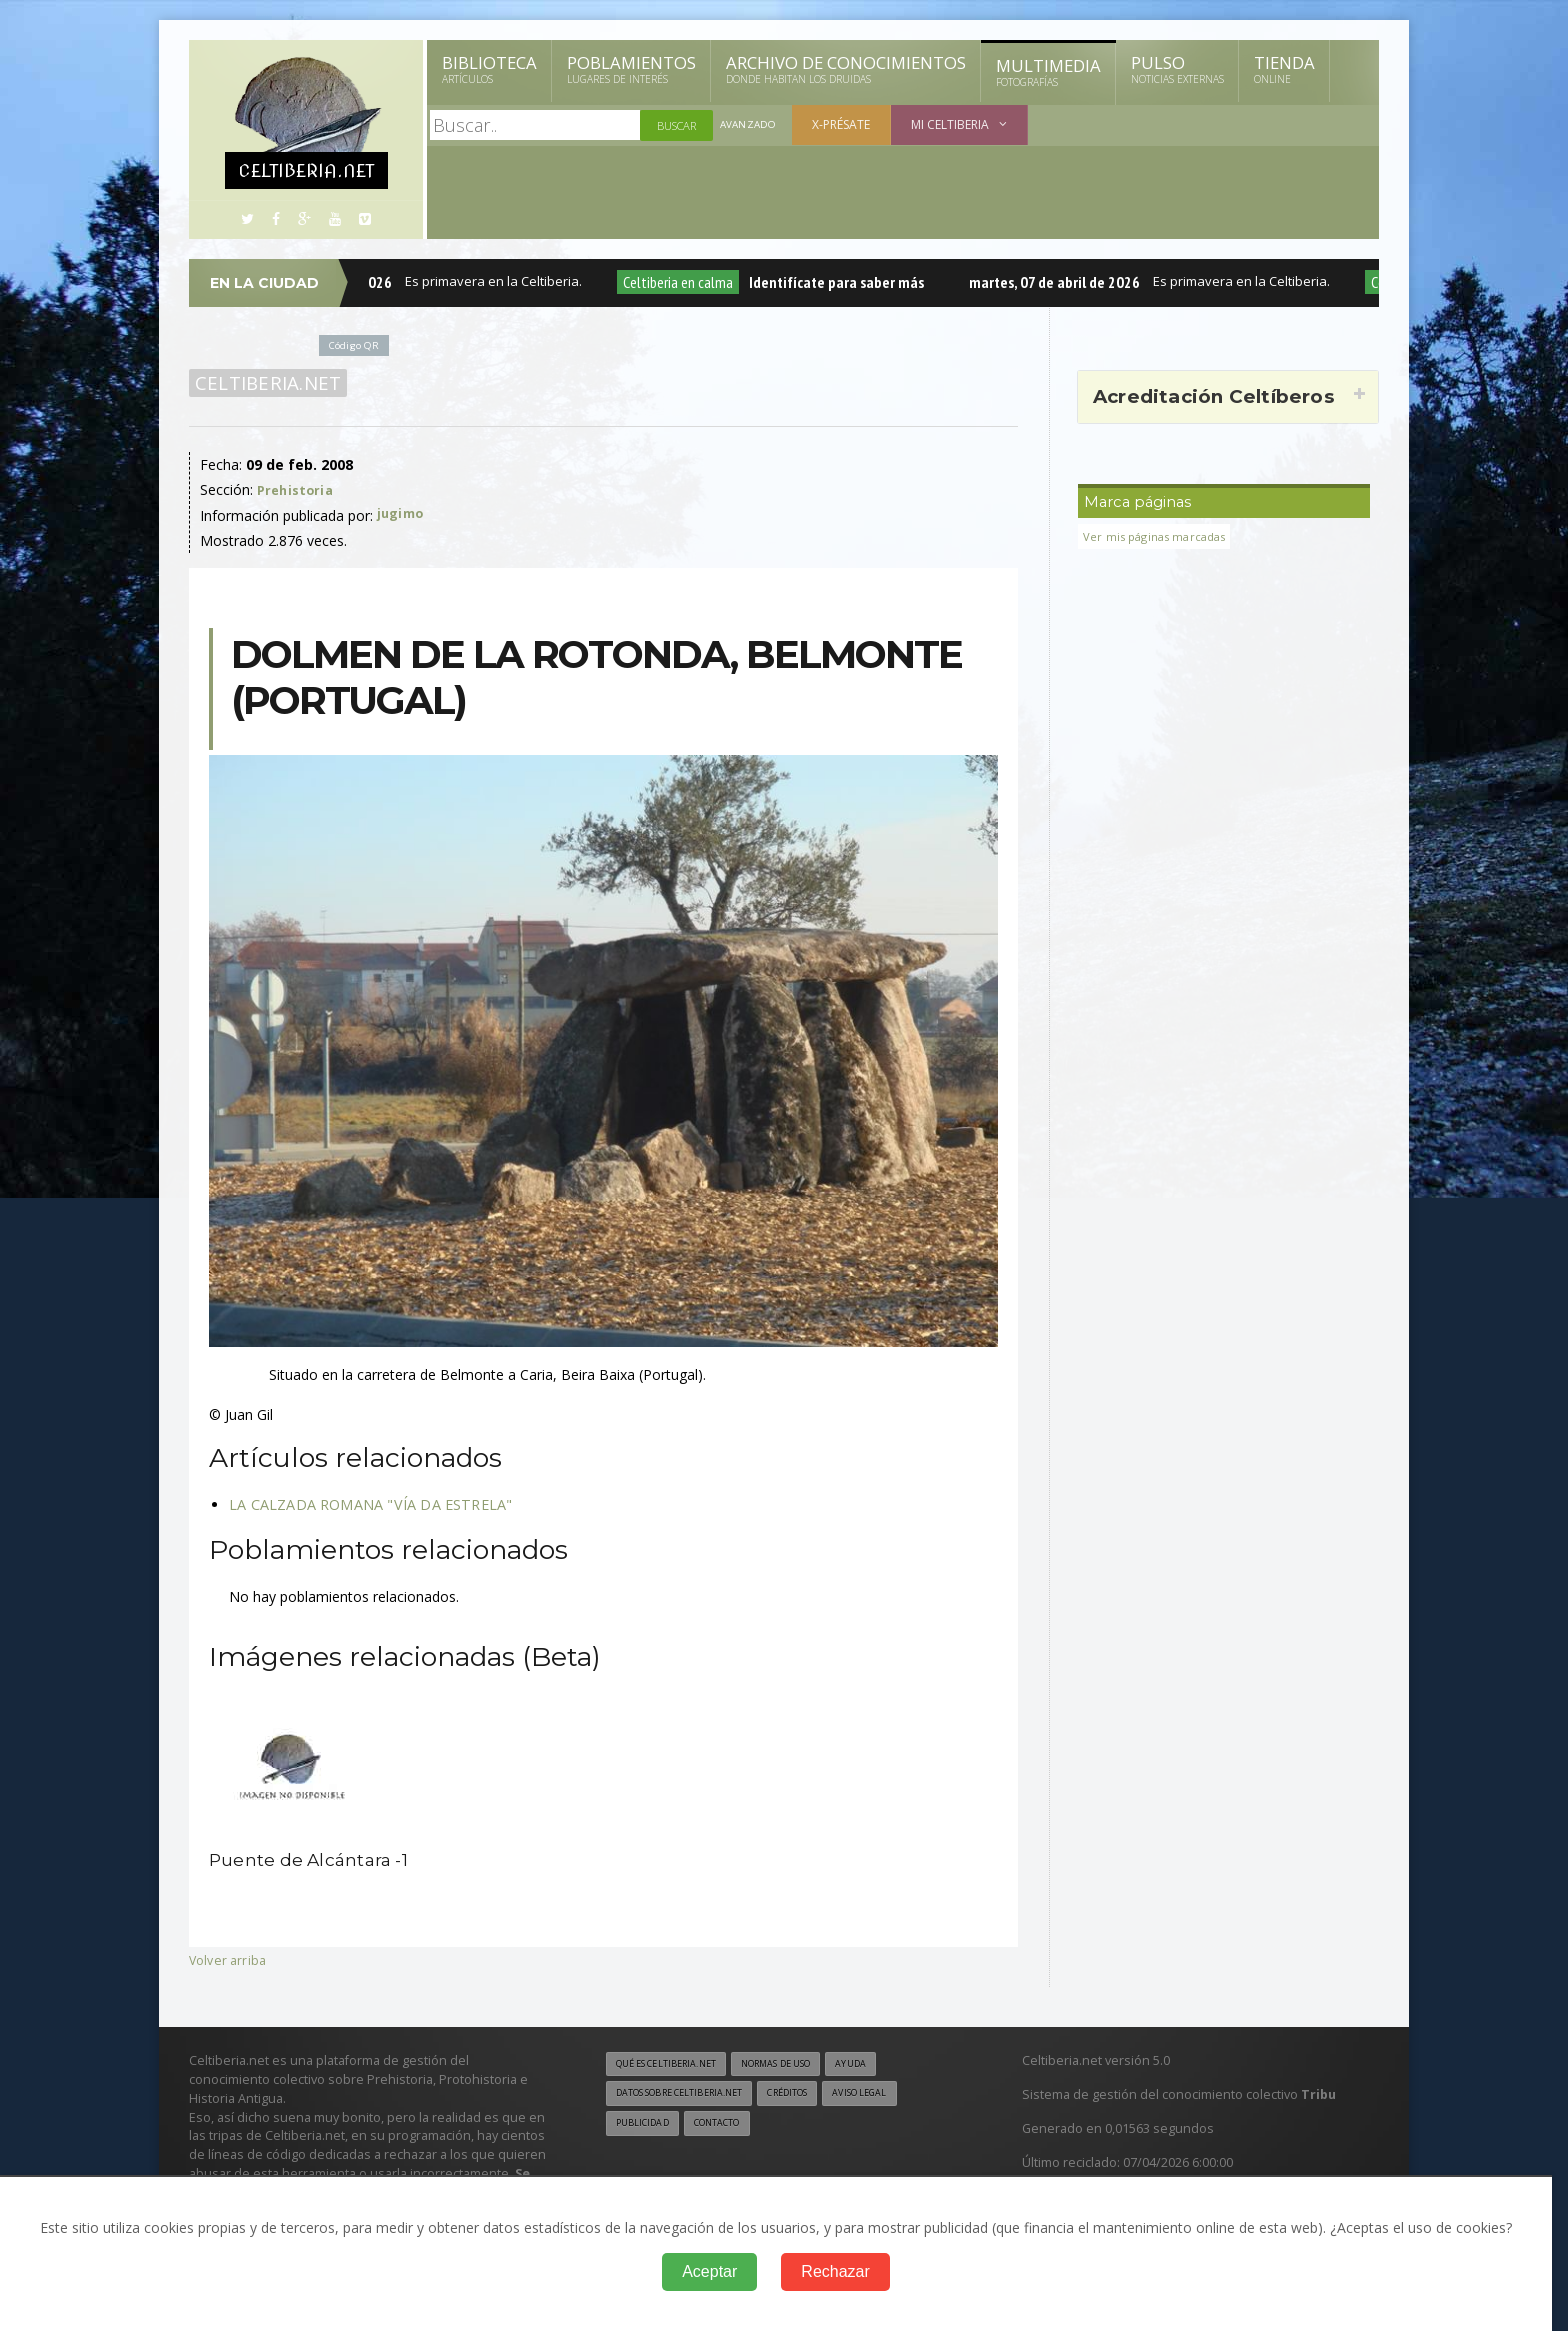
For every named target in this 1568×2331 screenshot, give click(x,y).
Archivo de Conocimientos (846, 69)
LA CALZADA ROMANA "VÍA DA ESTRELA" (366, 1504)
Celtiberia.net (264, 383)
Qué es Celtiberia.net (674, 2065)
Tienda (1284, 69)
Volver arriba (229, 1959)
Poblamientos (631, 69)
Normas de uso (802, 2065)
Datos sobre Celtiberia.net (691, 2096)
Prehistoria (297, 489)
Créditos (816, 2096)
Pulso (1177, 69)
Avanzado (750, 125)
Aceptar (709, 2271)
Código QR (358, 344)
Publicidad (646, 2127)
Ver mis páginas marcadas (1161, 536)
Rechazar (835, 2271)
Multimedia (1048, 72)
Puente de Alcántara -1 (317, 1859)
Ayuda (887, 2065)
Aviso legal (898, 2096)
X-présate (845, 124)
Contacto (729, 2127)
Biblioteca (489, 69)
